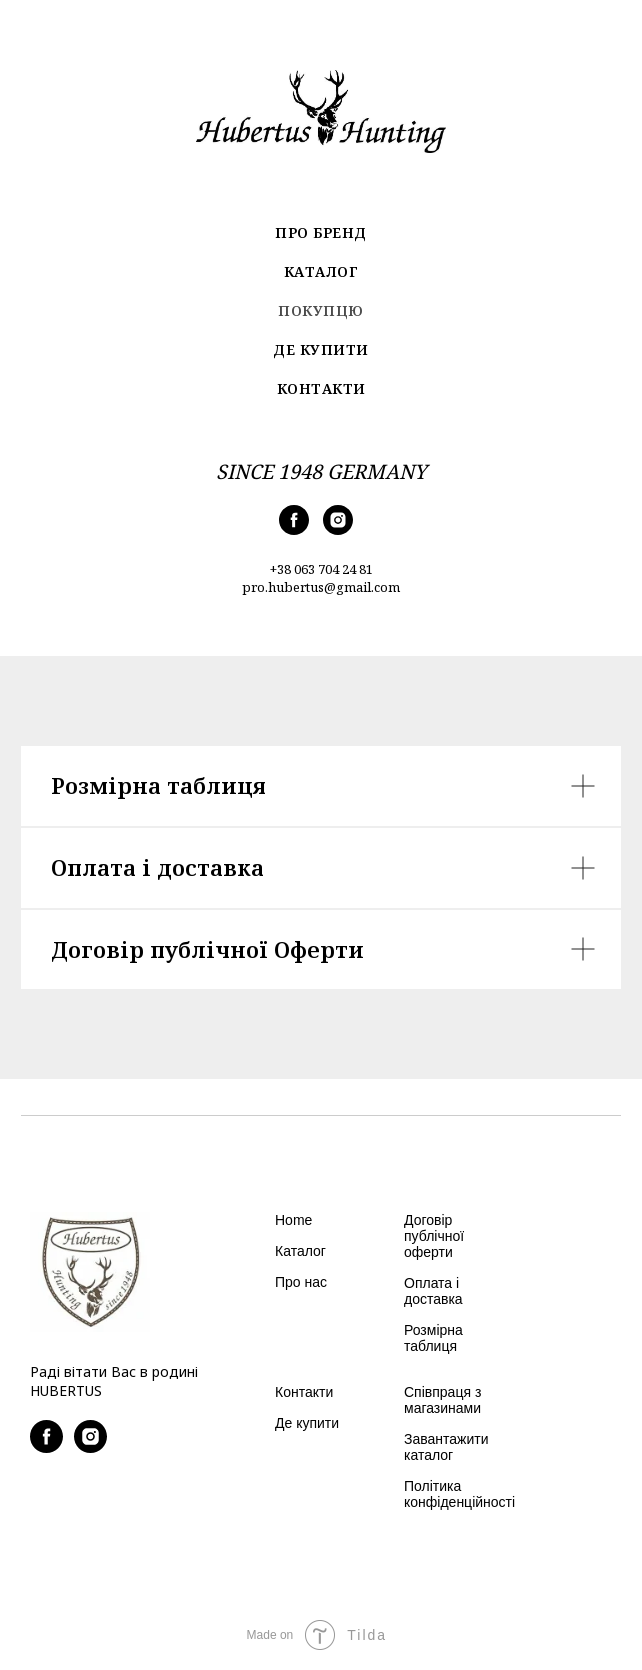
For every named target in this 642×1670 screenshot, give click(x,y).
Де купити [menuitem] (321, 349)
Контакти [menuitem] (321, 388)
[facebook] (294, 529)
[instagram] (338, 529)
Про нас (301, 1282)
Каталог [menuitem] (321, 271)
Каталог (300, 1251)
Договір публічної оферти (434, 1236)
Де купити (307, 1423)
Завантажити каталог (446, 1447)
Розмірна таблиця (433, 1338)
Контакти (304, 1392)
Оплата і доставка (433, 1291)
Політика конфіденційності (459, 1494)
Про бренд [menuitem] (321, 232)
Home (293, 1220)
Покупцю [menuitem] (321, 310)
